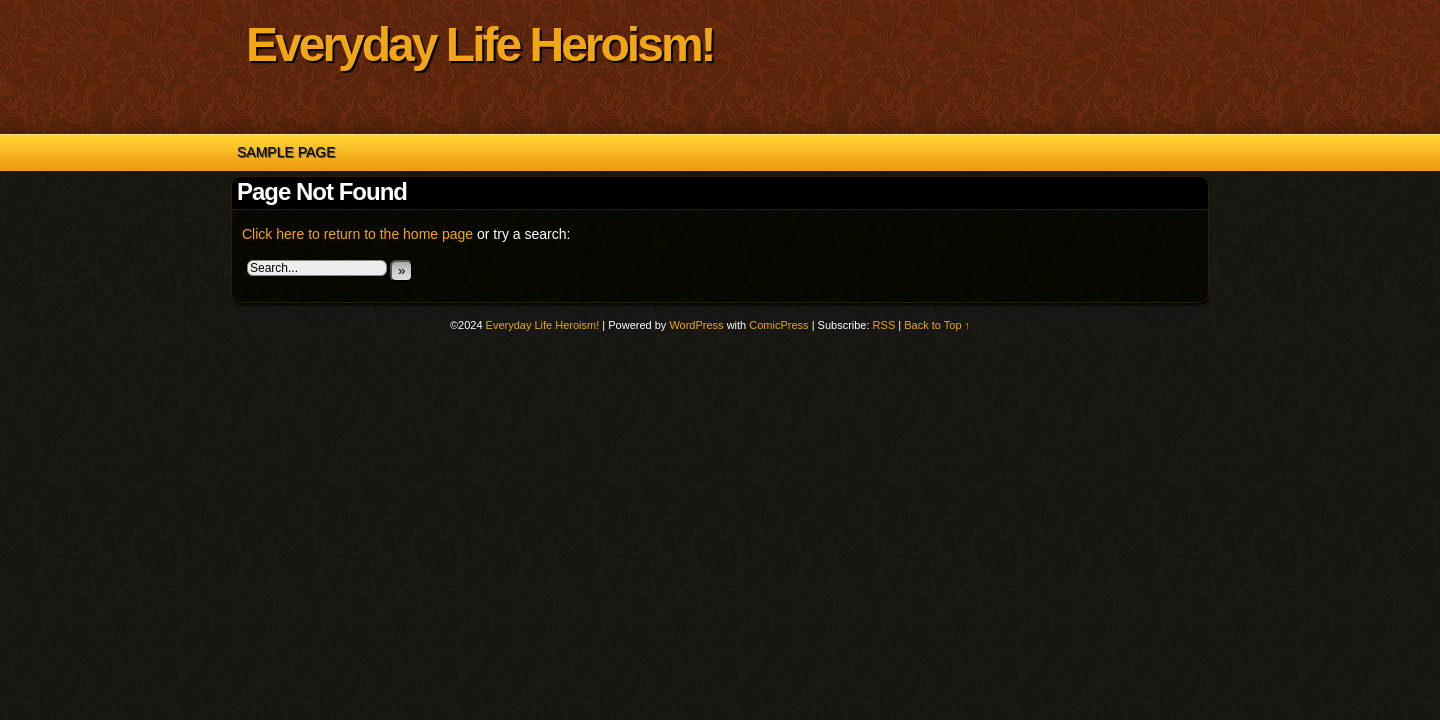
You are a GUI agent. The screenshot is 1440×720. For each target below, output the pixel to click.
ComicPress (778, 325)
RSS (884, 325)
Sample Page (286, 152)
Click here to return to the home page (357, 234)
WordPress (696, 325)
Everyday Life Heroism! (480, 44)
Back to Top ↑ (937, 325)
